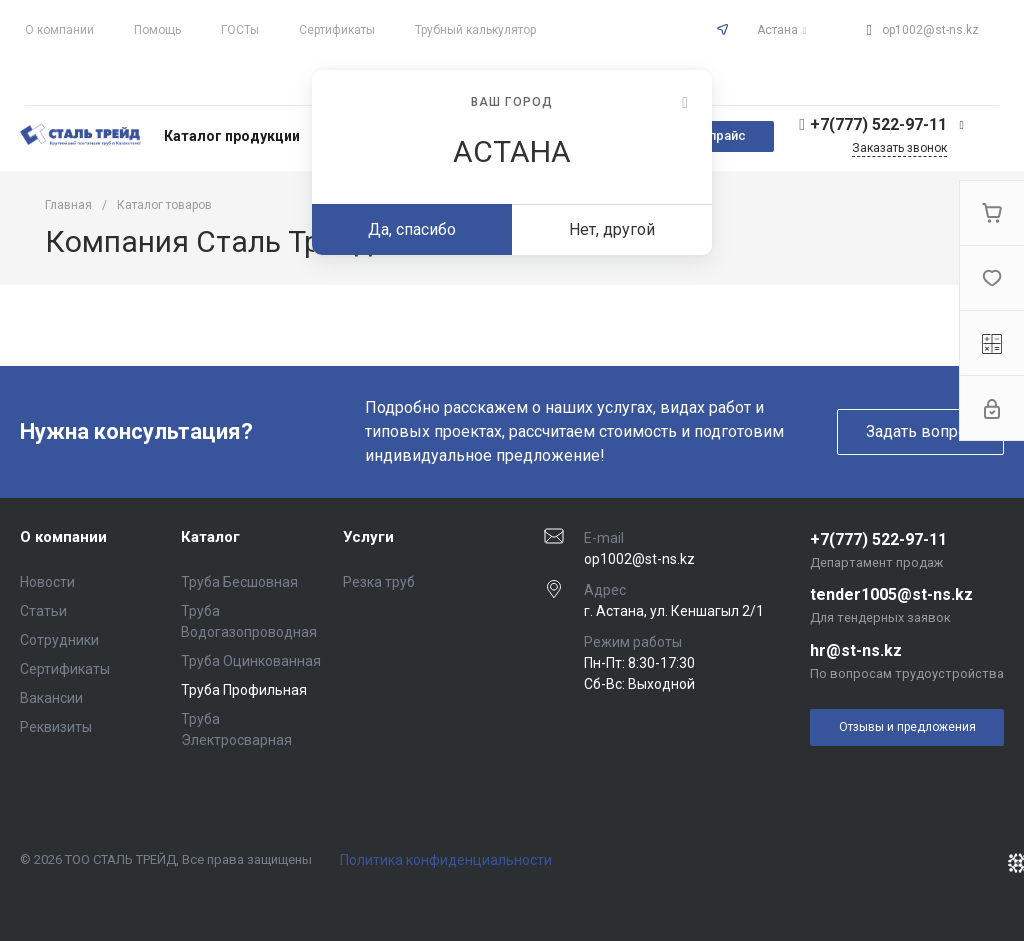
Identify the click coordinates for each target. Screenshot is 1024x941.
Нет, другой (612, 229)
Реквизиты (56, 727)
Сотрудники (59, 640)
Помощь (157, 30)
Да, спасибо (412, 229)
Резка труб (379, 582)
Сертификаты (337, 30)
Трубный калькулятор (475, 30)
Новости (47, 582)
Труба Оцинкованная (251, 661)
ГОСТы (240, 30)
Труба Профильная (244, 690)
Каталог (210, 537)
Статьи (43, 611)
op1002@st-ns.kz (930, 30)
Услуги (368, 537)
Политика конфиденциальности (446, 860)
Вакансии (51, 698)
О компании (59, 30)
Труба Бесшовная (239, 582)
